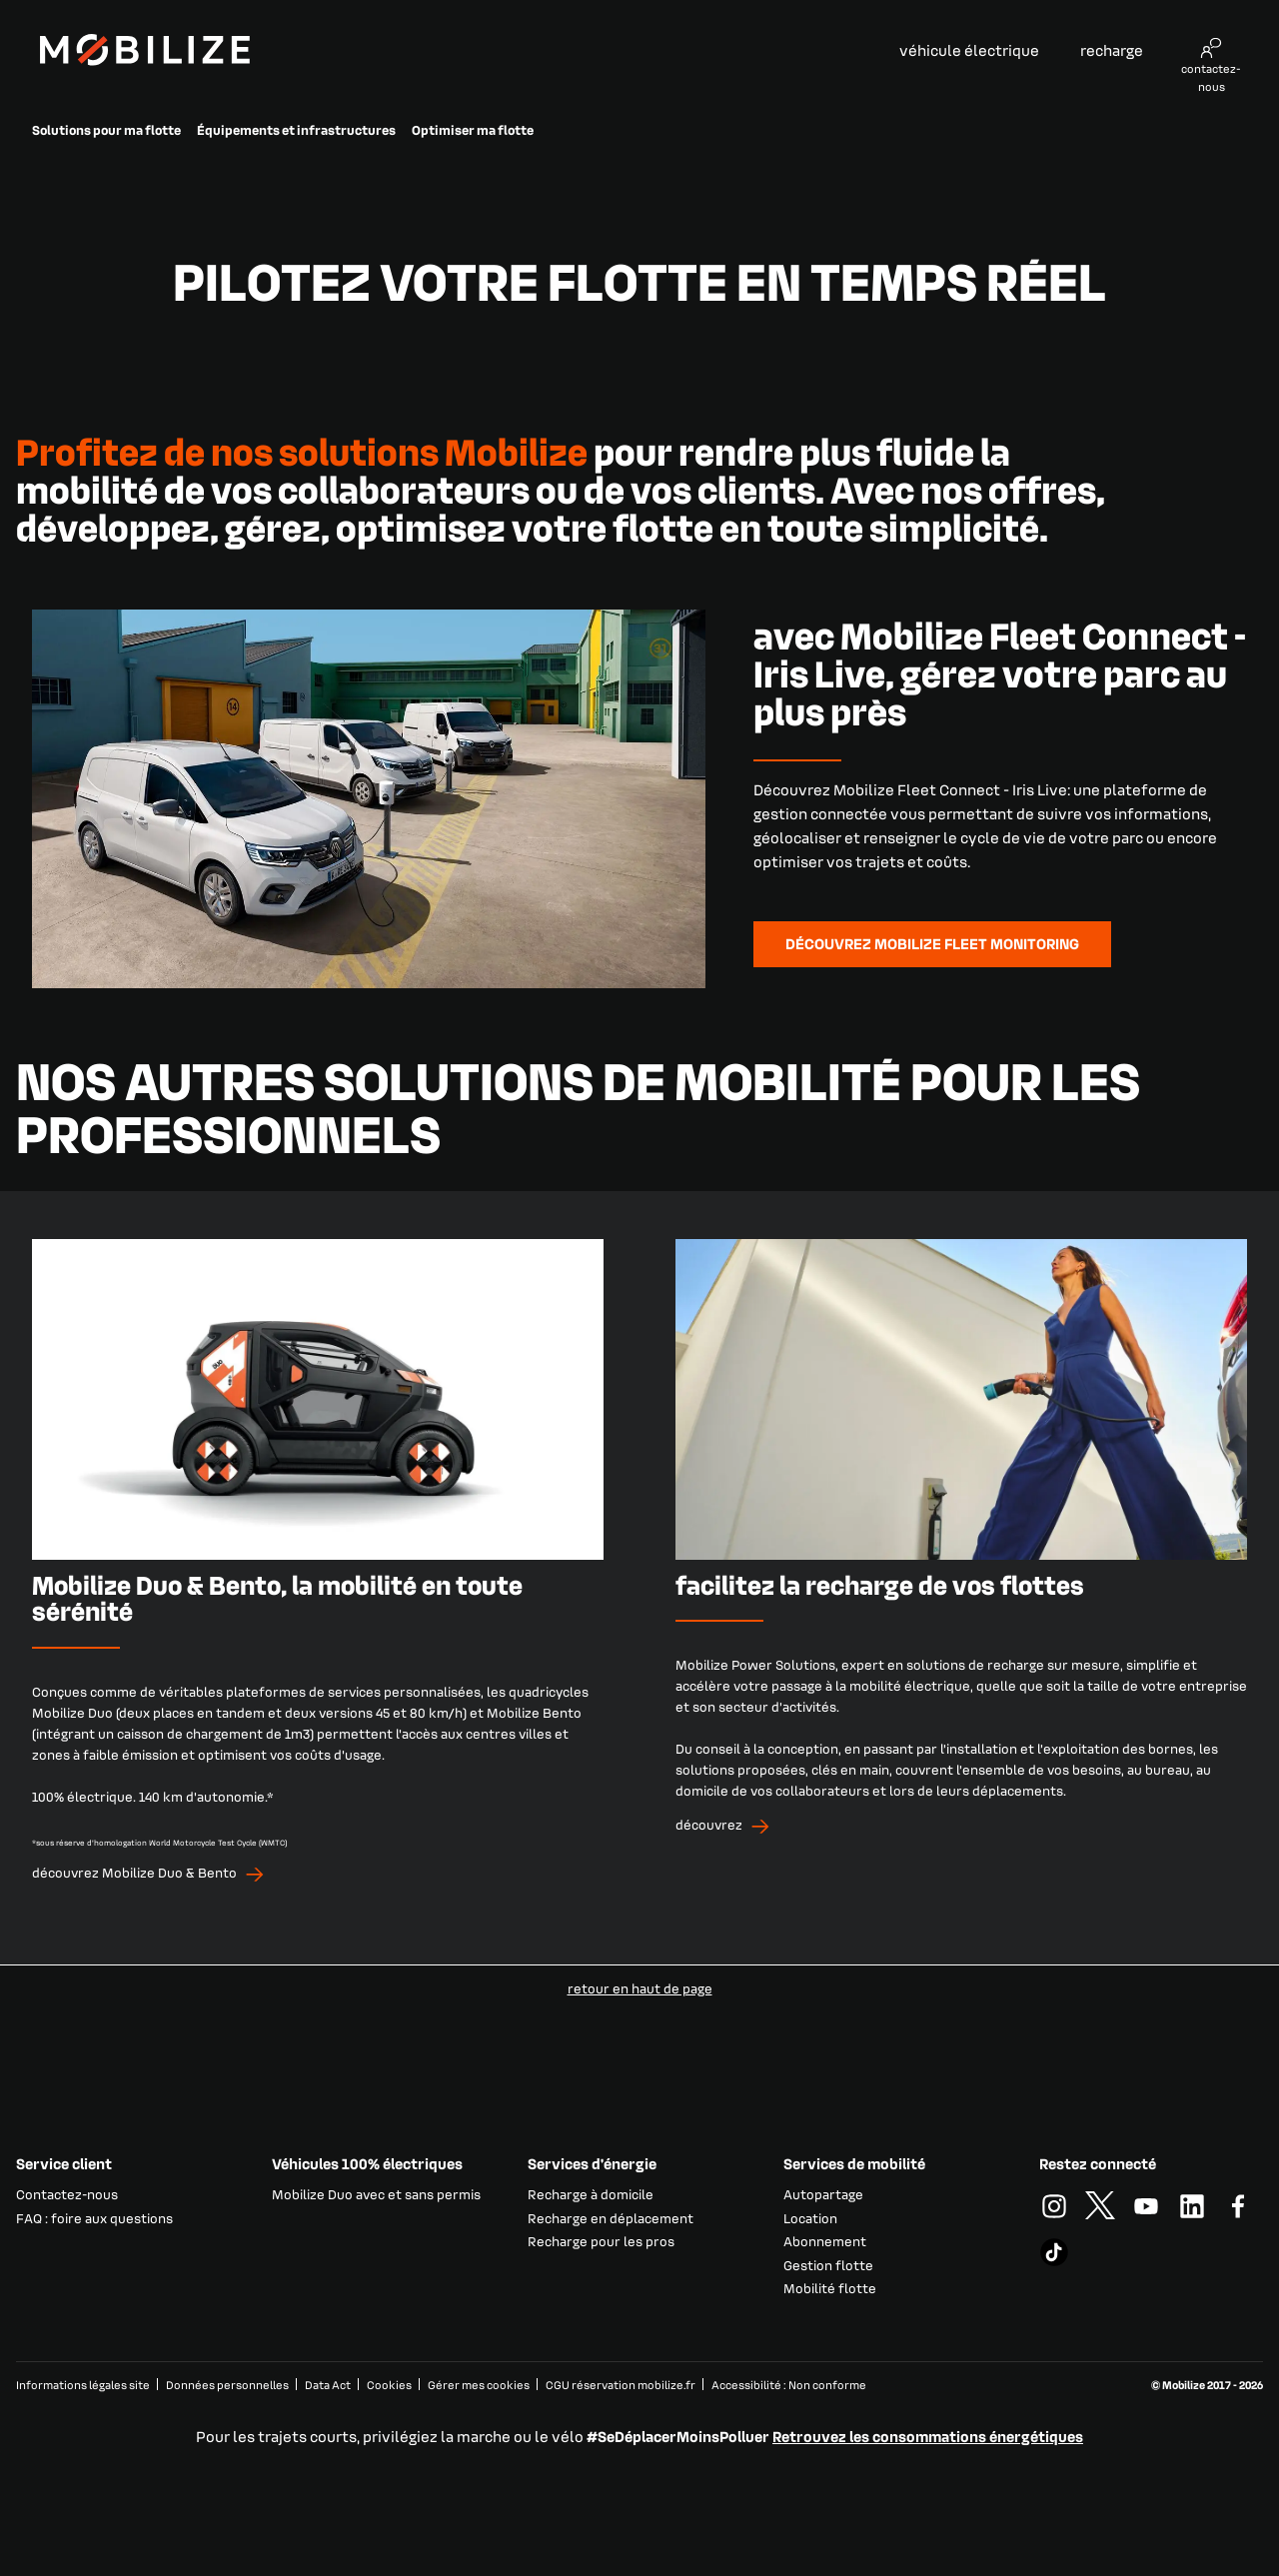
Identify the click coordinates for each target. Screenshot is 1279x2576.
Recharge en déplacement (610, 2217)
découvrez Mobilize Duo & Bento (134, 1873)
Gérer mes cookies (479, 2385)
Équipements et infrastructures (296, 129)
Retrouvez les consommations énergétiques (927, 2436)
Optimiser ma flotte (473, 129)
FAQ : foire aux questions (94, 2217)
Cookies (389, 2384)
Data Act (328, 2384)
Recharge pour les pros (601, 2240)
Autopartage (823, 2193)
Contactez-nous (67, 2193)
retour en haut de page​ (640, 1987)
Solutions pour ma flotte (106, 129)
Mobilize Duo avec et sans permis (376, 2193)
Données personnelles (227, 2384)
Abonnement (824, 2240)
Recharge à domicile (590, 2193)
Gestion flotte (828, 2264)
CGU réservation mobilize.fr (620, 2384)
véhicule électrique (969, 50)
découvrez (708, 1825)
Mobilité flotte (829, 2287)
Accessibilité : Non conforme (788, 2384)
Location (810, 2217)
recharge (1111, 50)
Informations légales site (83, 2384)
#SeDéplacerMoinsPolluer (678, 2436)
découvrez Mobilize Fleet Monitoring (932, 943)
